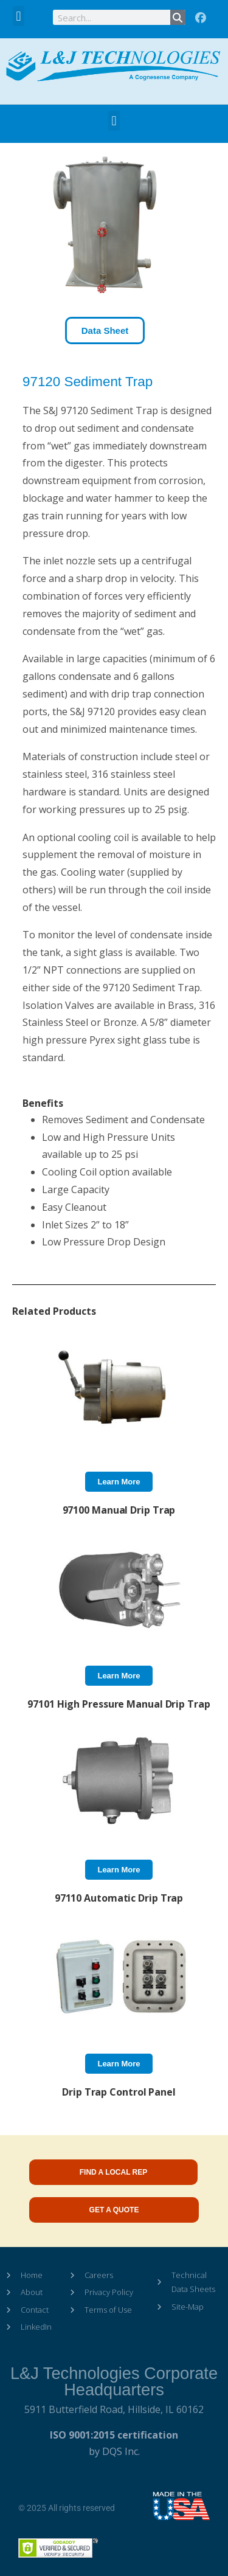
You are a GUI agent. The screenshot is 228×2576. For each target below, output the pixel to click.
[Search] (177, 17)
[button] (18, 16)
